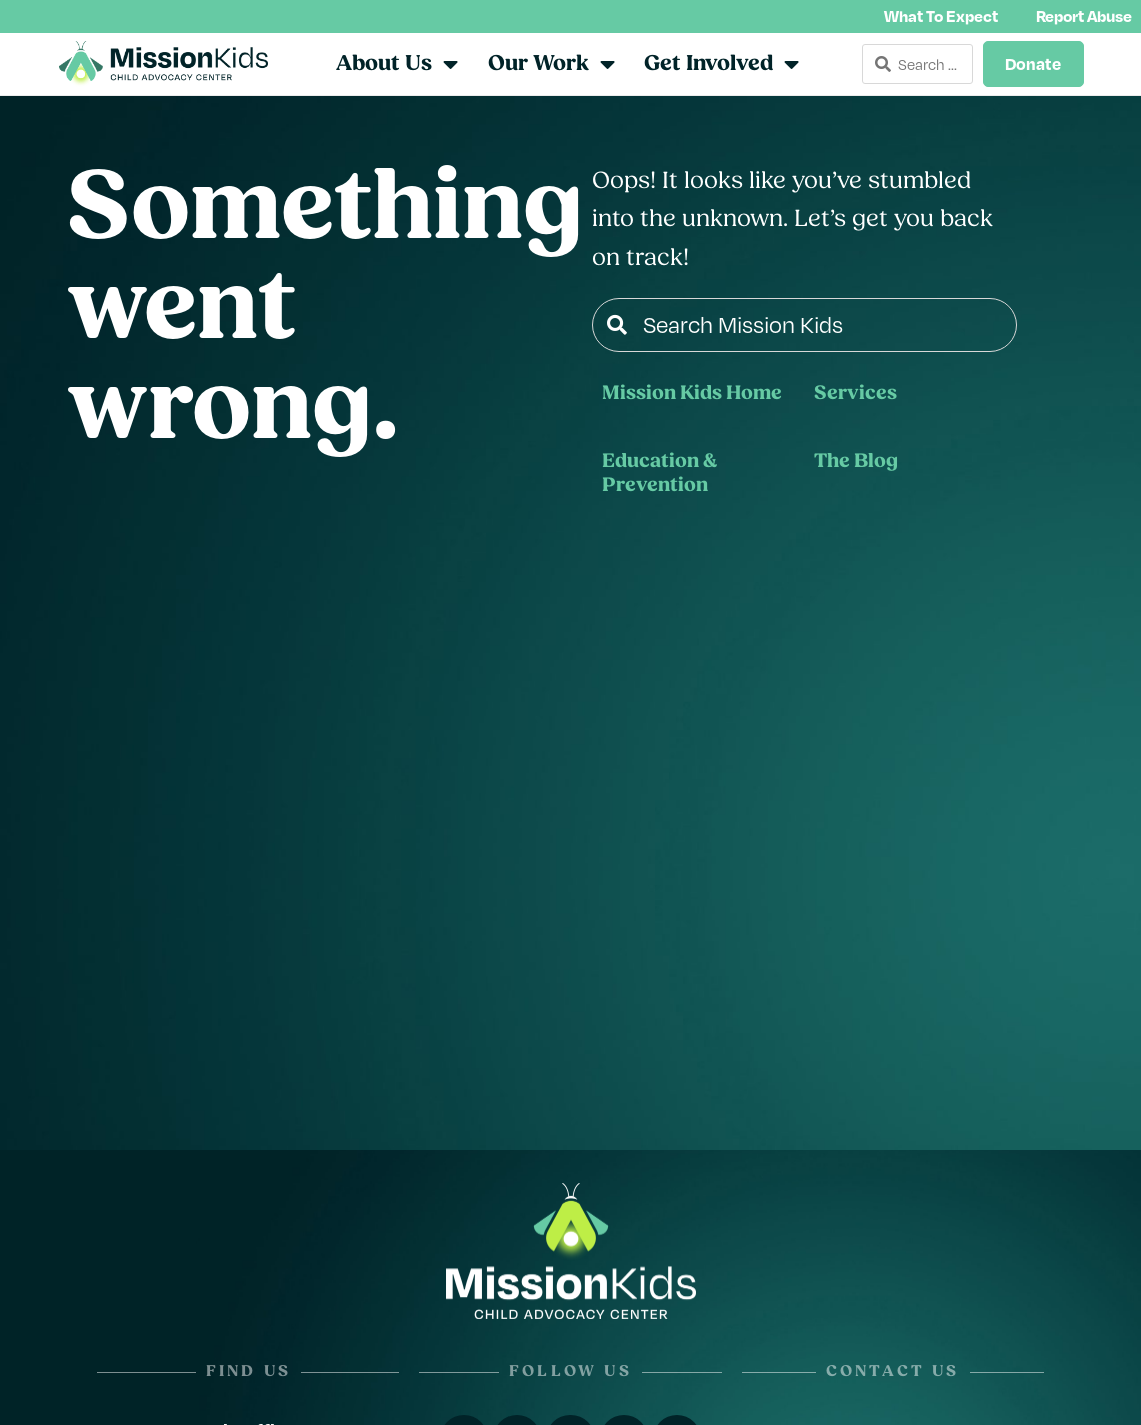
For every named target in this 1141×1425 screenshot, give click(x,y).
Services (855, 397)
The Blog (856, 465)
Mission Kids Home (692, 397)
